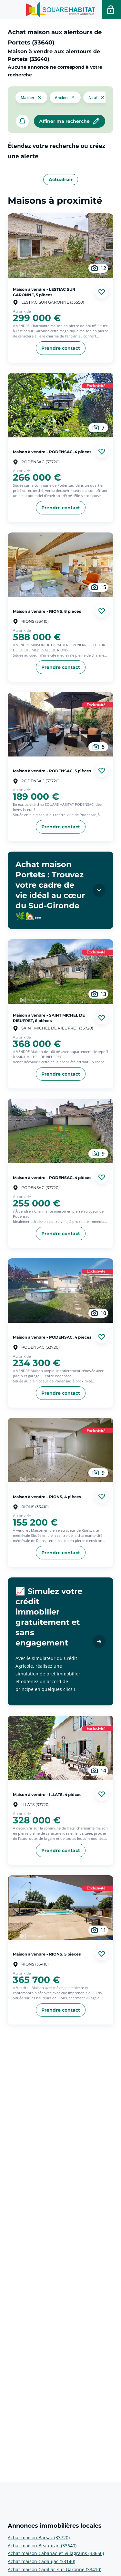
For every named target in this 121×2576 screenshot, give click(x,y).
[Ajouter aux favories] (101, 292)
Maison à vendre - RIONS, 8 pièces (47, 611)
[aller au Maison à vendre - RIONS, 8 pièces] (60, 564)
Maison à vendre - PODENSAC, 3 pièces (52, 770)
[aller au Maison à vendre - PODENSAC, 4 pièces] (60, 405)
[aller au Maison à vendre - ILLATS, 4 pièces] (60, 1748)
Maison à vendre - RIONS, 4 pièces (47, 1496)
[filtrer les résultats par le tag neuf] (96, 97)
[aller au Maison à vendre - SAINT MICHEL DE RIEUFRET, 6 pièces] (60, 971)
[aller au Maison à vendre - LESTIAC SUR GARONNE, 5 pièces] (60, 245)
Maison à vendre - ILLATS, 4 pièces (47, 1794)
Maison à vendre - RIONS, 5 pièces (47, 1954)
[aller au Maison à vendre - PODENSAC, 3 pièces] (60, 724)
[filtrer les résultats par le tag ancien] (65, 97)
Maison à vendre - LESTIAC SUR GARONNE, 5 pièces (44, 292)
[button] (31, 97)
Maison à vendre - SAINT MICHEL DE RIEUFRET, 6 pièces (49, 1018)
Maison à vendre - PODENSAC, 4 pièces (52, 451)
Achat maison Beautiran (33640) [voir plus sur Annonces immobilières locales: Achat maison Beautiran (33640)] (42, 2545)
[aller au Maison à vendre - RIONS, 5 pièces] (60, 1907)
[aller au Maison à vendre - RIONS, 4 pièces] (60, 1450)
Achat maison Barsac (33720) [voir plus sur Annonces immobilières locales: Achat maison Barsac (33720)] (39, 2537)
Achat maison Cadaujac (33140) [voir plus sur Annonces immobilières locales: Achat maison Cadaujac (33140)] (41, 2561)
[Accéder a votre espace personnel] (111, 9)
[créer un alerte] (22, 121)
